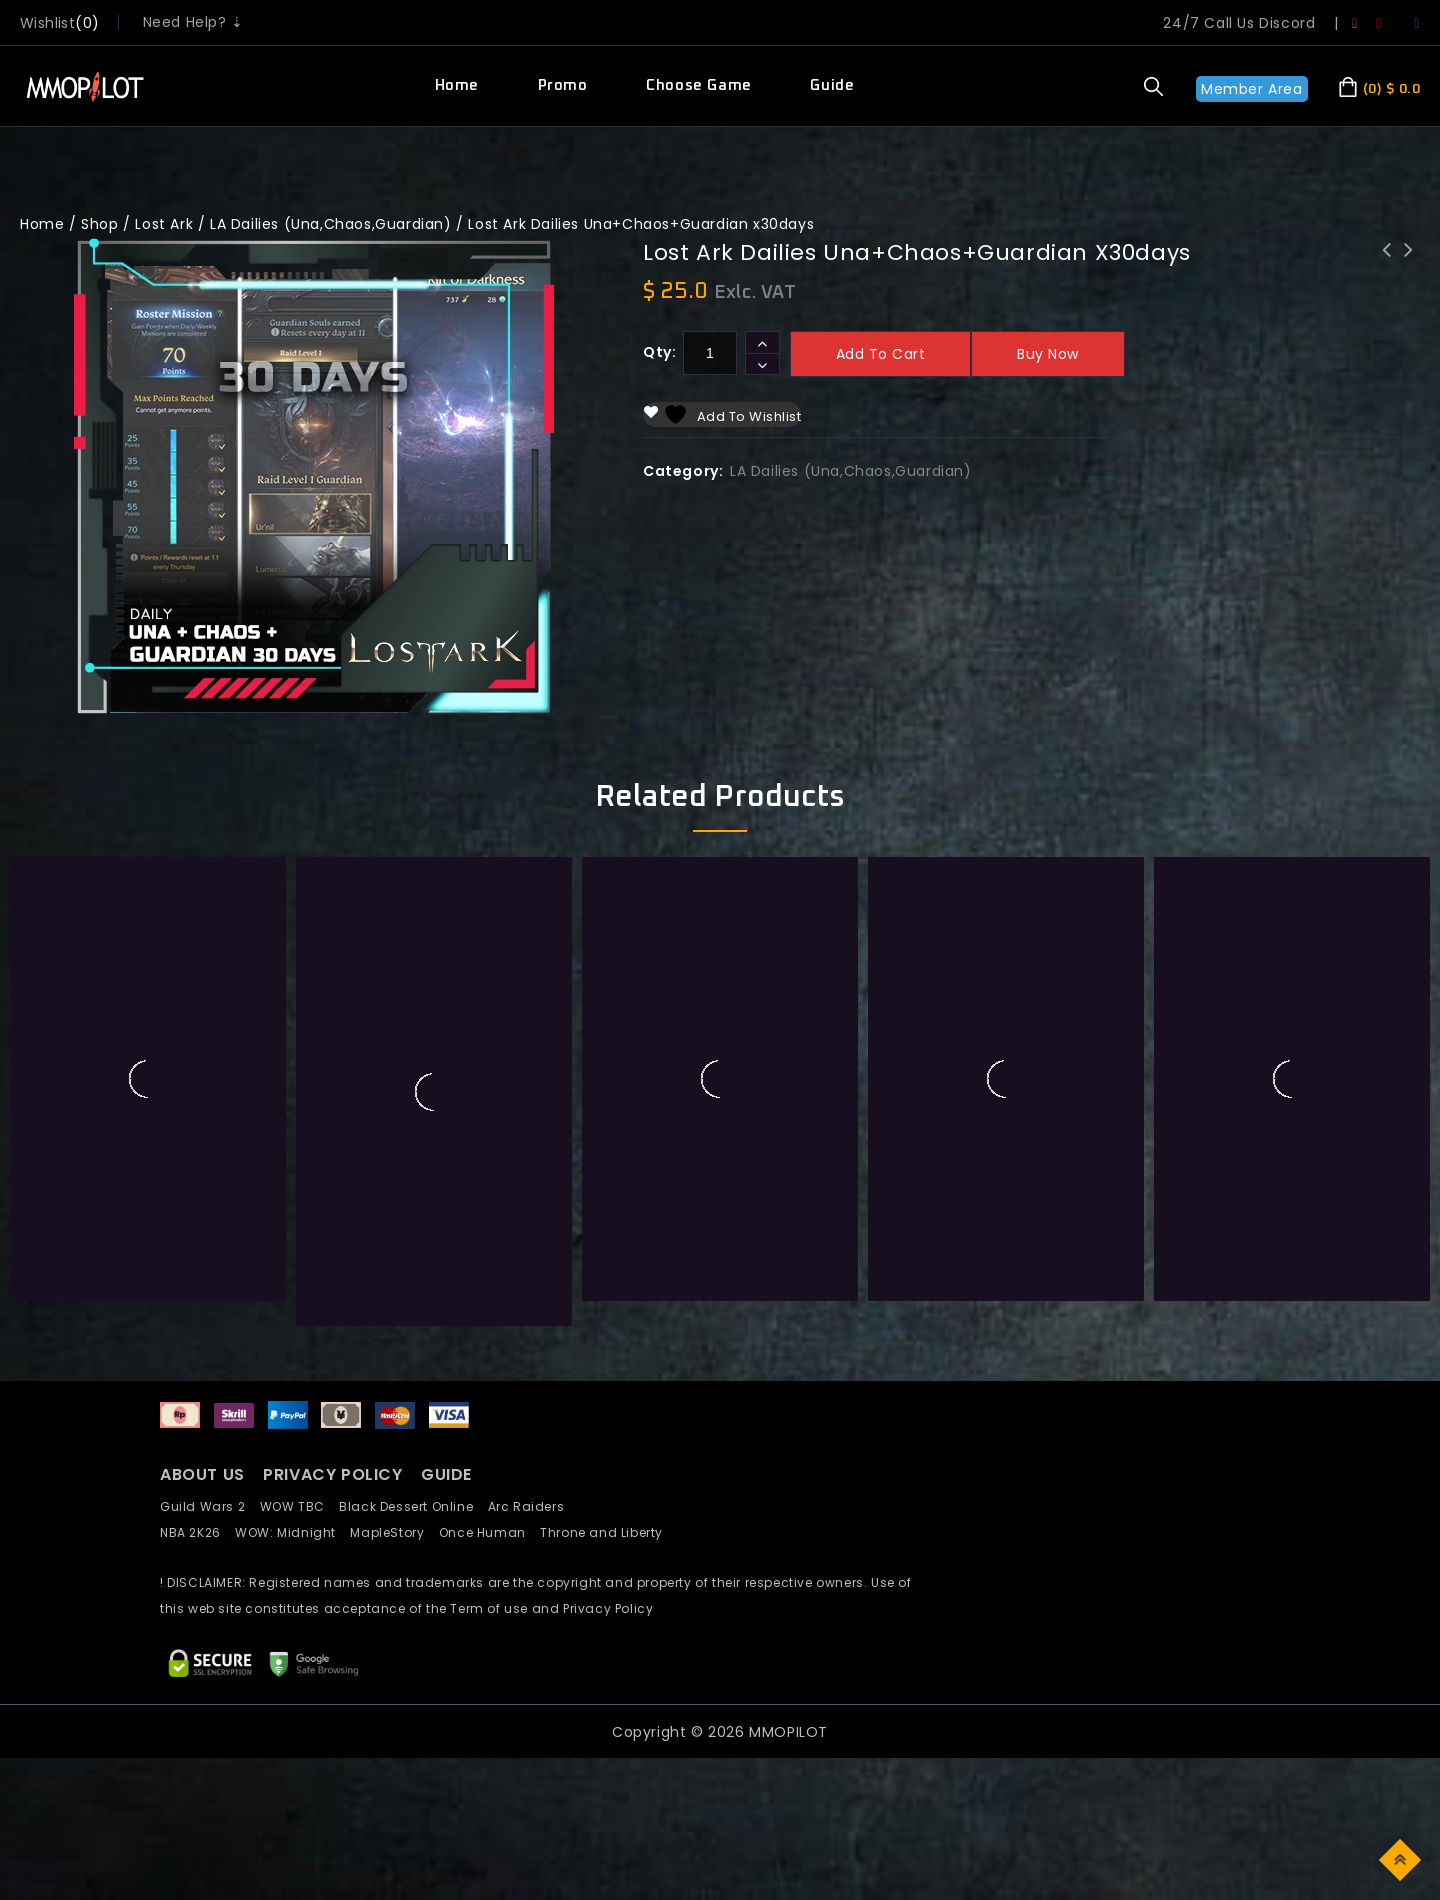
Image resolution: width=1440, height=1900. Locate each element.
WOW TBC (300, 1506)
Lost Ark (164, 224)
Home (457, 85)
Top (1401, 1858)
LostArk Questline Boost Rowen (1409, 263)
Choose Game (699, 85)
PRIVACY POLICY (335, 1474)
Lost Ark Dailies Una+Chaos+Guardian (1387, 263)
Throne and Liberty (607, 1532)
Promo (563, 85)
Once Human (489, 1532)
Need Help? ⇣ (193, 22)
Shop (99, 224)
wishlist (47, 23)
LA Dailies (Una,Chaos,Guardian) (331, 224)
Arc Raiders (531, 1506)
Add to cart (881, 354)
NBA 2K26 (197, 1532)
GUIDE (446, 1474)
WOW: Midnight (292, 1532)
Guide (832, 85)
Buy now (1048, 354)
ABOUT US (202, 1474)
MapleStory (394, 1532)
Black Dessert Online (413, 1506)
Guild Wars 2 (208, 1506)
